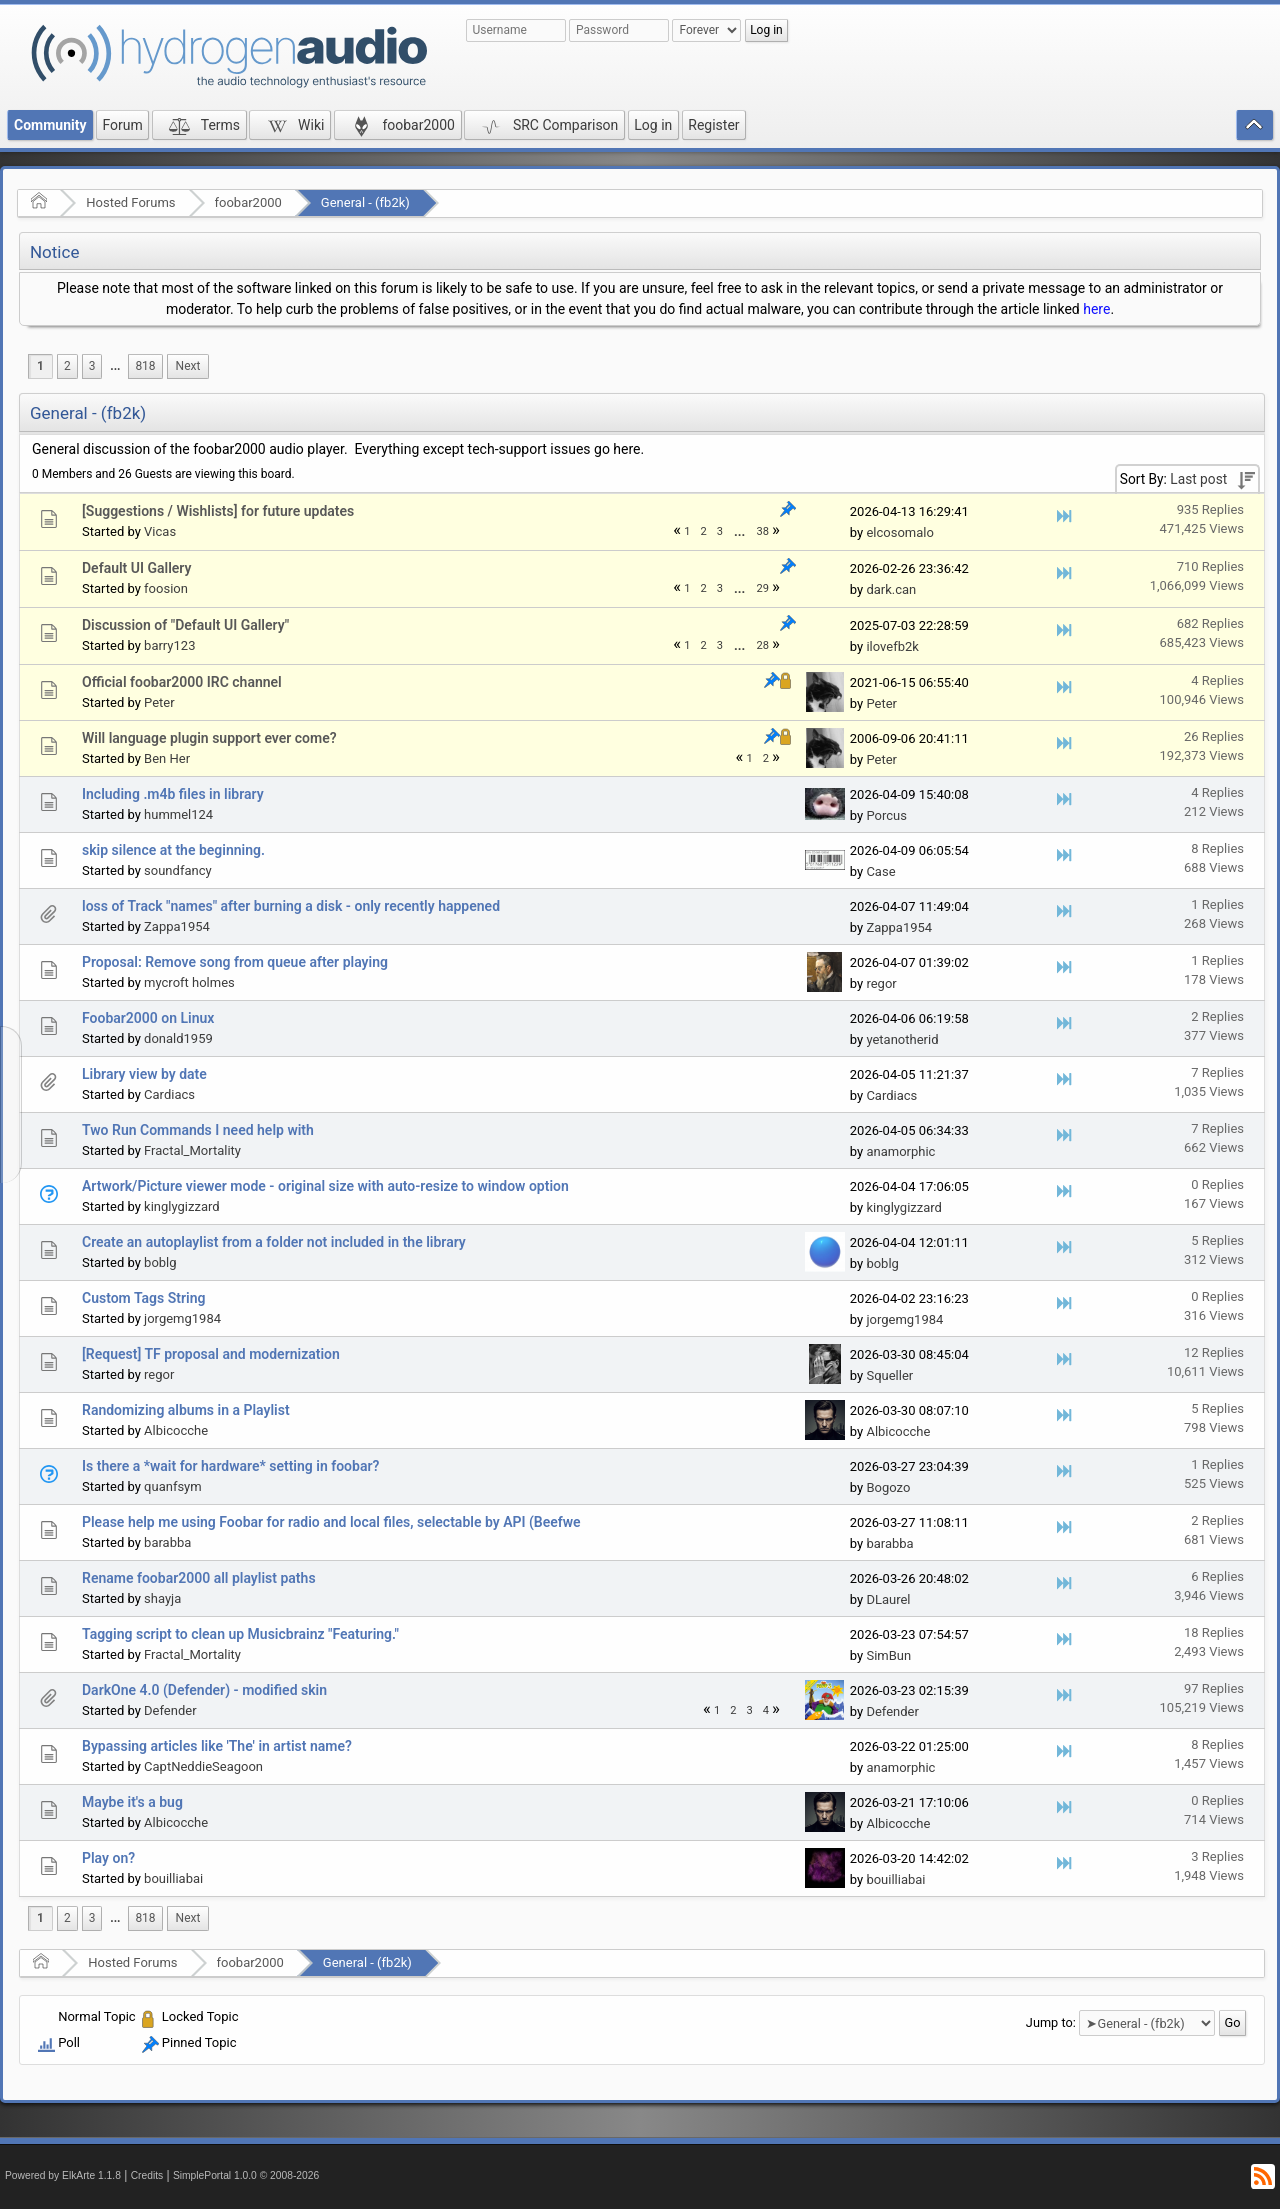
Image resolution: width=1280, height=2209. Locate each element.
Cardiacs (169, 1094)
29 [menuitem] (762, 588)
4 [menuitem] (766, 1710)
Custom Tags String (143, 1298)
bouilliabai (173, 1878)
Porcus (886, 815)
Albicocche (176, 1430)
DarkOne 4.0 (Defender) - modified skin (204, 1690)
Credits (147, 2175)
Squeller (889, 1375)
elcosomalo (899, 532)
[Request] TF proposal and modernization (211, 1354)
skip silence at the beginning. (173, 850)
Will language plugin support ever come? (209, 738)
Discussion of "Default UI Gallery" (185, 625)
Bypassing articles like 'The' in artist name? (217, 1746)
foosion (166, 588)
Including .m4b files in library (173, 794)
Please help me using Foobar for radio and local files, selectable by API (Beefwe (331, 1522)
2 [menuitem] (67, 366)
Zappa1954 (177, 926)
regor (881, 983)
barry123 (169, 645)
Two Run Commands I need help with (198, 1130)
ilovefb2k (892, 646)
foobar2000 (248, 202)
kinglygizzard (182, 1206)
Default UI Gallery (136, 568)
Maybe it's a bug (132, 1802)
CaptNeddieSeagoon (203, 1766)
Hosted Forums (130, 202)
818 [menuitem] (145, 366)
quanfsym (173, 1486)
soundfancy (178, 870)
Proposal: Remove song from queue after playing (235, 962)
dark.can (891, 589)
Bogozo (888, 1487)
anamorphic (900, 1151)
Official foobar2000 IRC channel (182, 682)
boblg (160, 1262)
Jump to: (1051, 2022)
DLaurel (888, 1599)
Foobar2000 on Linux (148, 1018)
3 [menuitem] (92, 366)
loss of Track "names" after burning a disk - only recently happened (291, 906)
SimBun (888, 1655)
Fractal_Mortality (192, 1150)
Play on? (108, 1858)
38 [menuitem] (762, 531)
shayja (162, 1598)
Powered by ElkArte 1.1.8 (63, 2175)
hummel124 (178, 814)
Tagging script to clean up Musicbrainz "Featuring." (240, 1634)
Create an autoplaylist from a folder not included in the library (274, 1242)
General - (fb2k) (365, 202)
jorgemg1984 (182, 1318)
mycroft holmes (189, 982)
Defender (170, 1710)
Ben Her (167, 758)
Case (880, 871)
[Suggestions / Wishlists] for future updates (218, 511)
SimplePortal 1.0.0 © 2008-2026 (246, 2175)
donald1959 (178, 1038)
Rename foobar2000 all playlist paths (199, 1578)
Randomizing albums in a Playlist (186, 1410)
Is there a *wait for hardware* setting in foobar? (230, 1466)
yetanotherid (902, 1039)
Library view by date (144, 1074)
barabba (167, 1542)
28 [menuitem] (762, 645)
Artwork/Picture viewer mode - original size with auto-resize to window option (325, 1186)
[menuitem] (115, 366)
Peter (159, 702)
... (115, 366)
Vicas (160, 531)
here (1096, 309)
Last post (1198, 479)
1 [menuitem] (40, 366)
